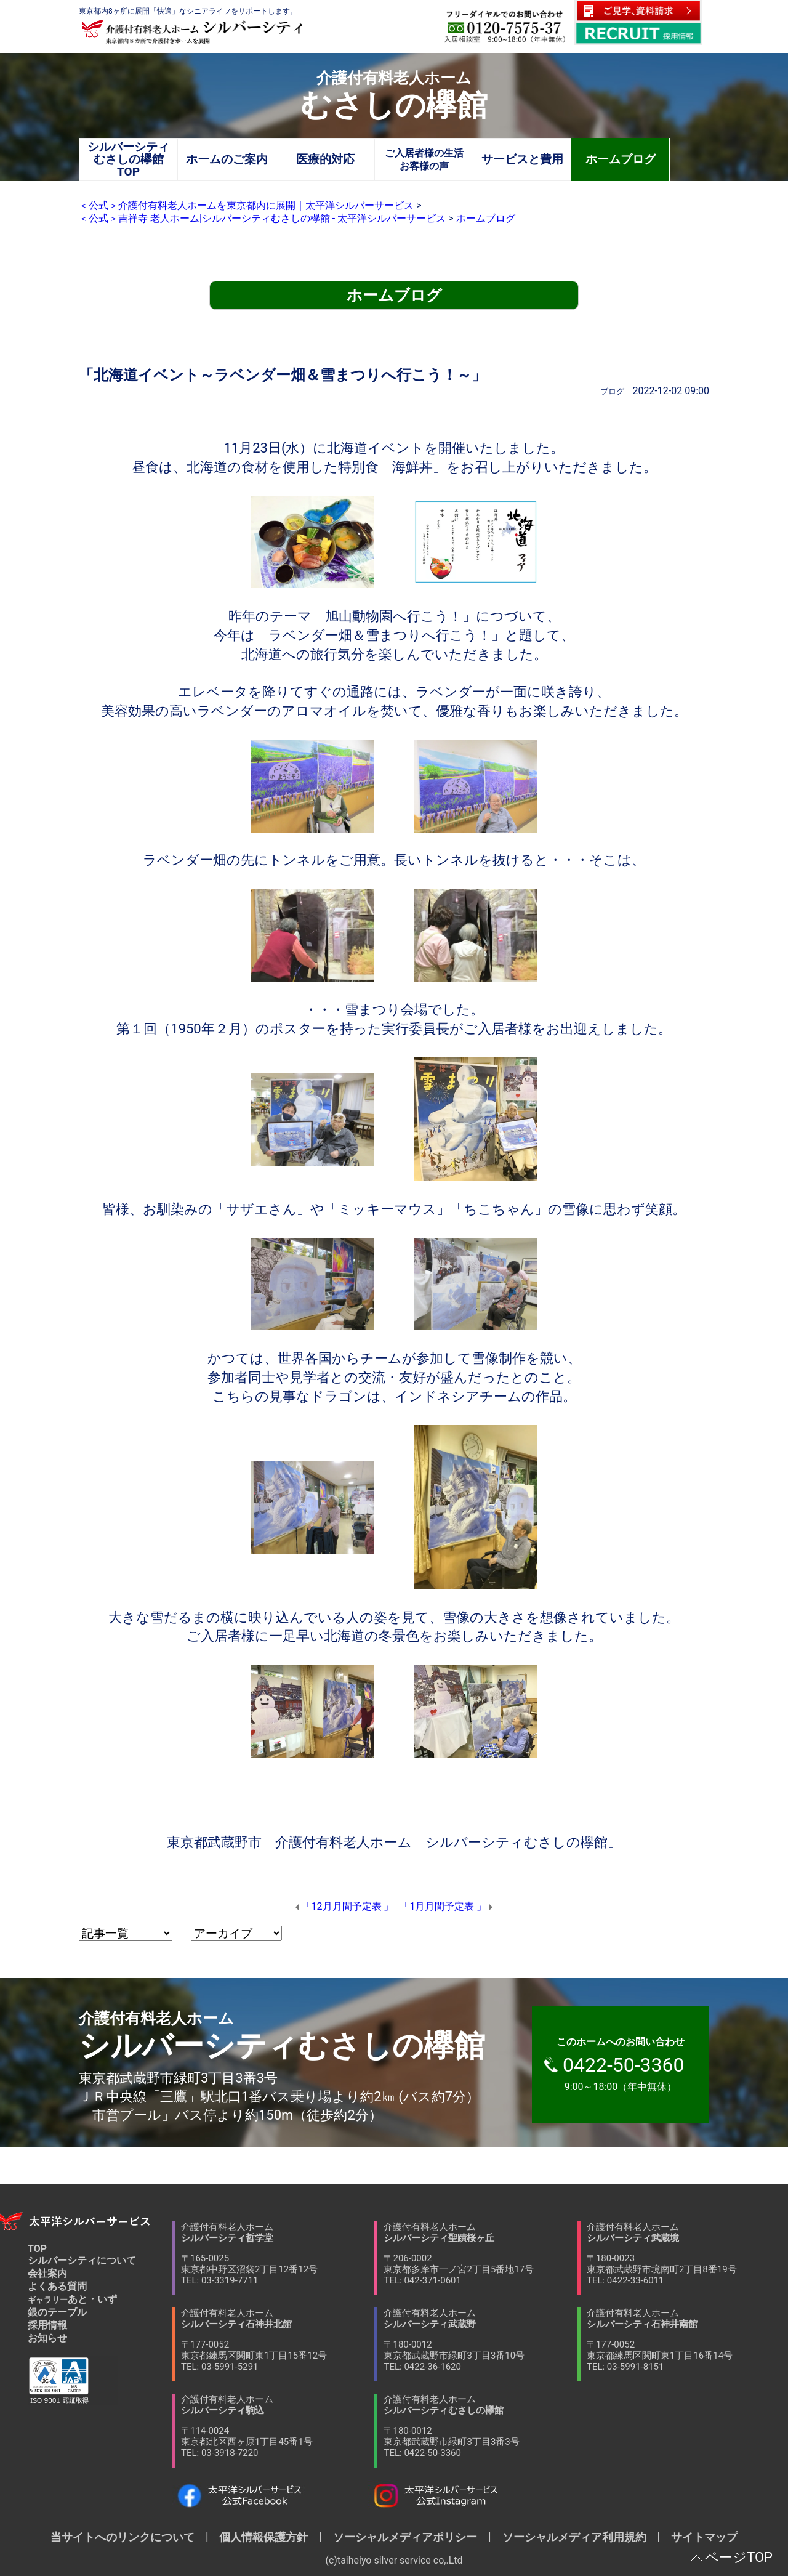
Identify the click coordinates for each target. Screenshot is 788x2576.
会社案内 (47, 2273)
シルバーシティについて (82, 2260)
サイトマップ (699, 2536)
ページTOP (739, 2557)
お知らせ (47, 2338)
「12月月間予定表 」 (348, 1906)
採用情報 (47, 2325)
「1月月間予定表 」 (443, 1906)
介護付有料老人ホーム (277, 2253)
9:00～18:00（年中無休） (626, 2064)
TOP (37, 2249)
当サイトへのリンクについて (128, 2536)
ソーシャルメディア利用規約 (574, 2536)
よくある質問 (57, 2286)
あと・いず (72, 2299)
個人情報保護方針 (263, 2536)
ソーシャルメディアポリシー (405, 2536)
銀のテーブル (57, 2312)
